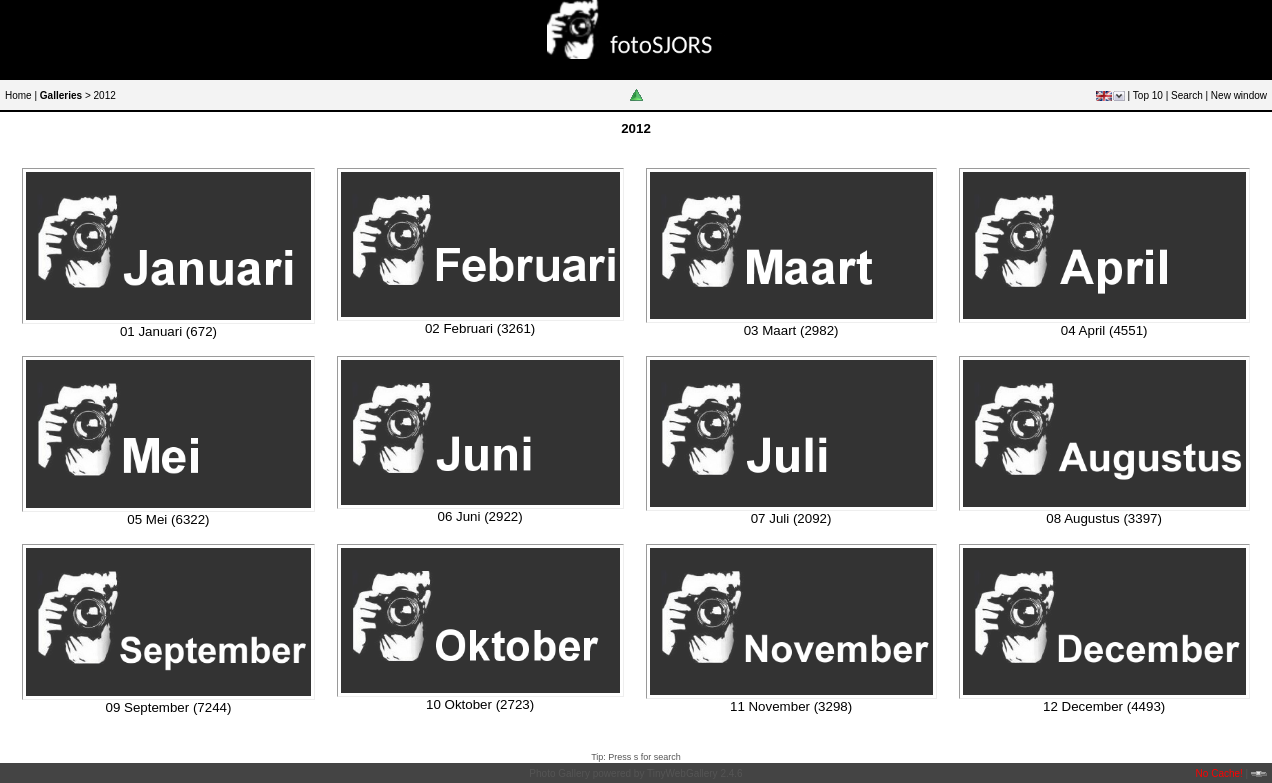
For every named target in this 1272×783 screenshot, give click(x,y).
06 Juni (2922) (479, 516)
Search (1187, 95)
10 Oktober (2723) (480, 704)
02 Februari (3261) (480, 328)
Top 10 (1148, 95)
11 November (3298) (791, 706)
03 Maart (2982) (791, 330)
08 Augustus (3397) (1104, 518)
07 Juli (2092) (791, 518)
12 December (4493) (1104, 706)
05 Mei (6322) (168, 519)
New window (1239, 95)
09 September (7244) (168, 707)
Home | (21, 95)
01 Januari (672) (168, 331)
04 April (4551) (1104, 330)
